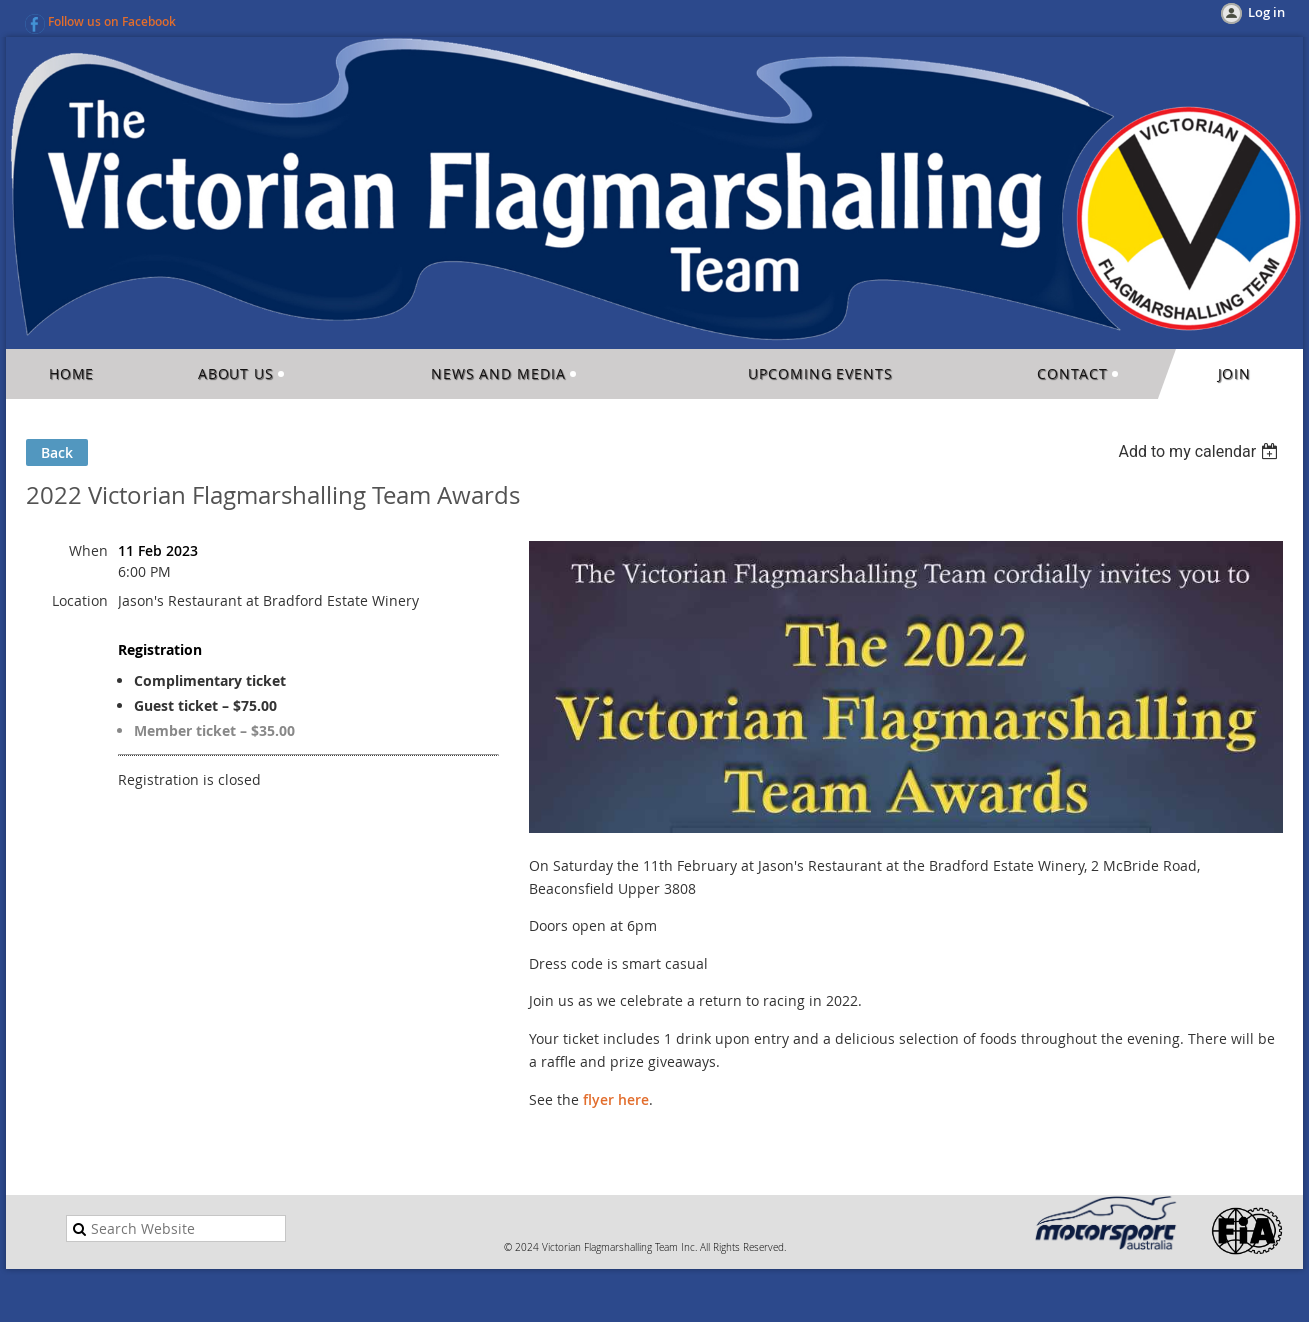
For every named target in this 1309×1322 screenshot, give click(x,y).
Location (80, 600)
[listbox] (1200, 451)
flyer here (616, 1099)
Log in (1266, 12)
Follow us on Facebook (112, 21)
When (88, 550)
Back (57, 452)
